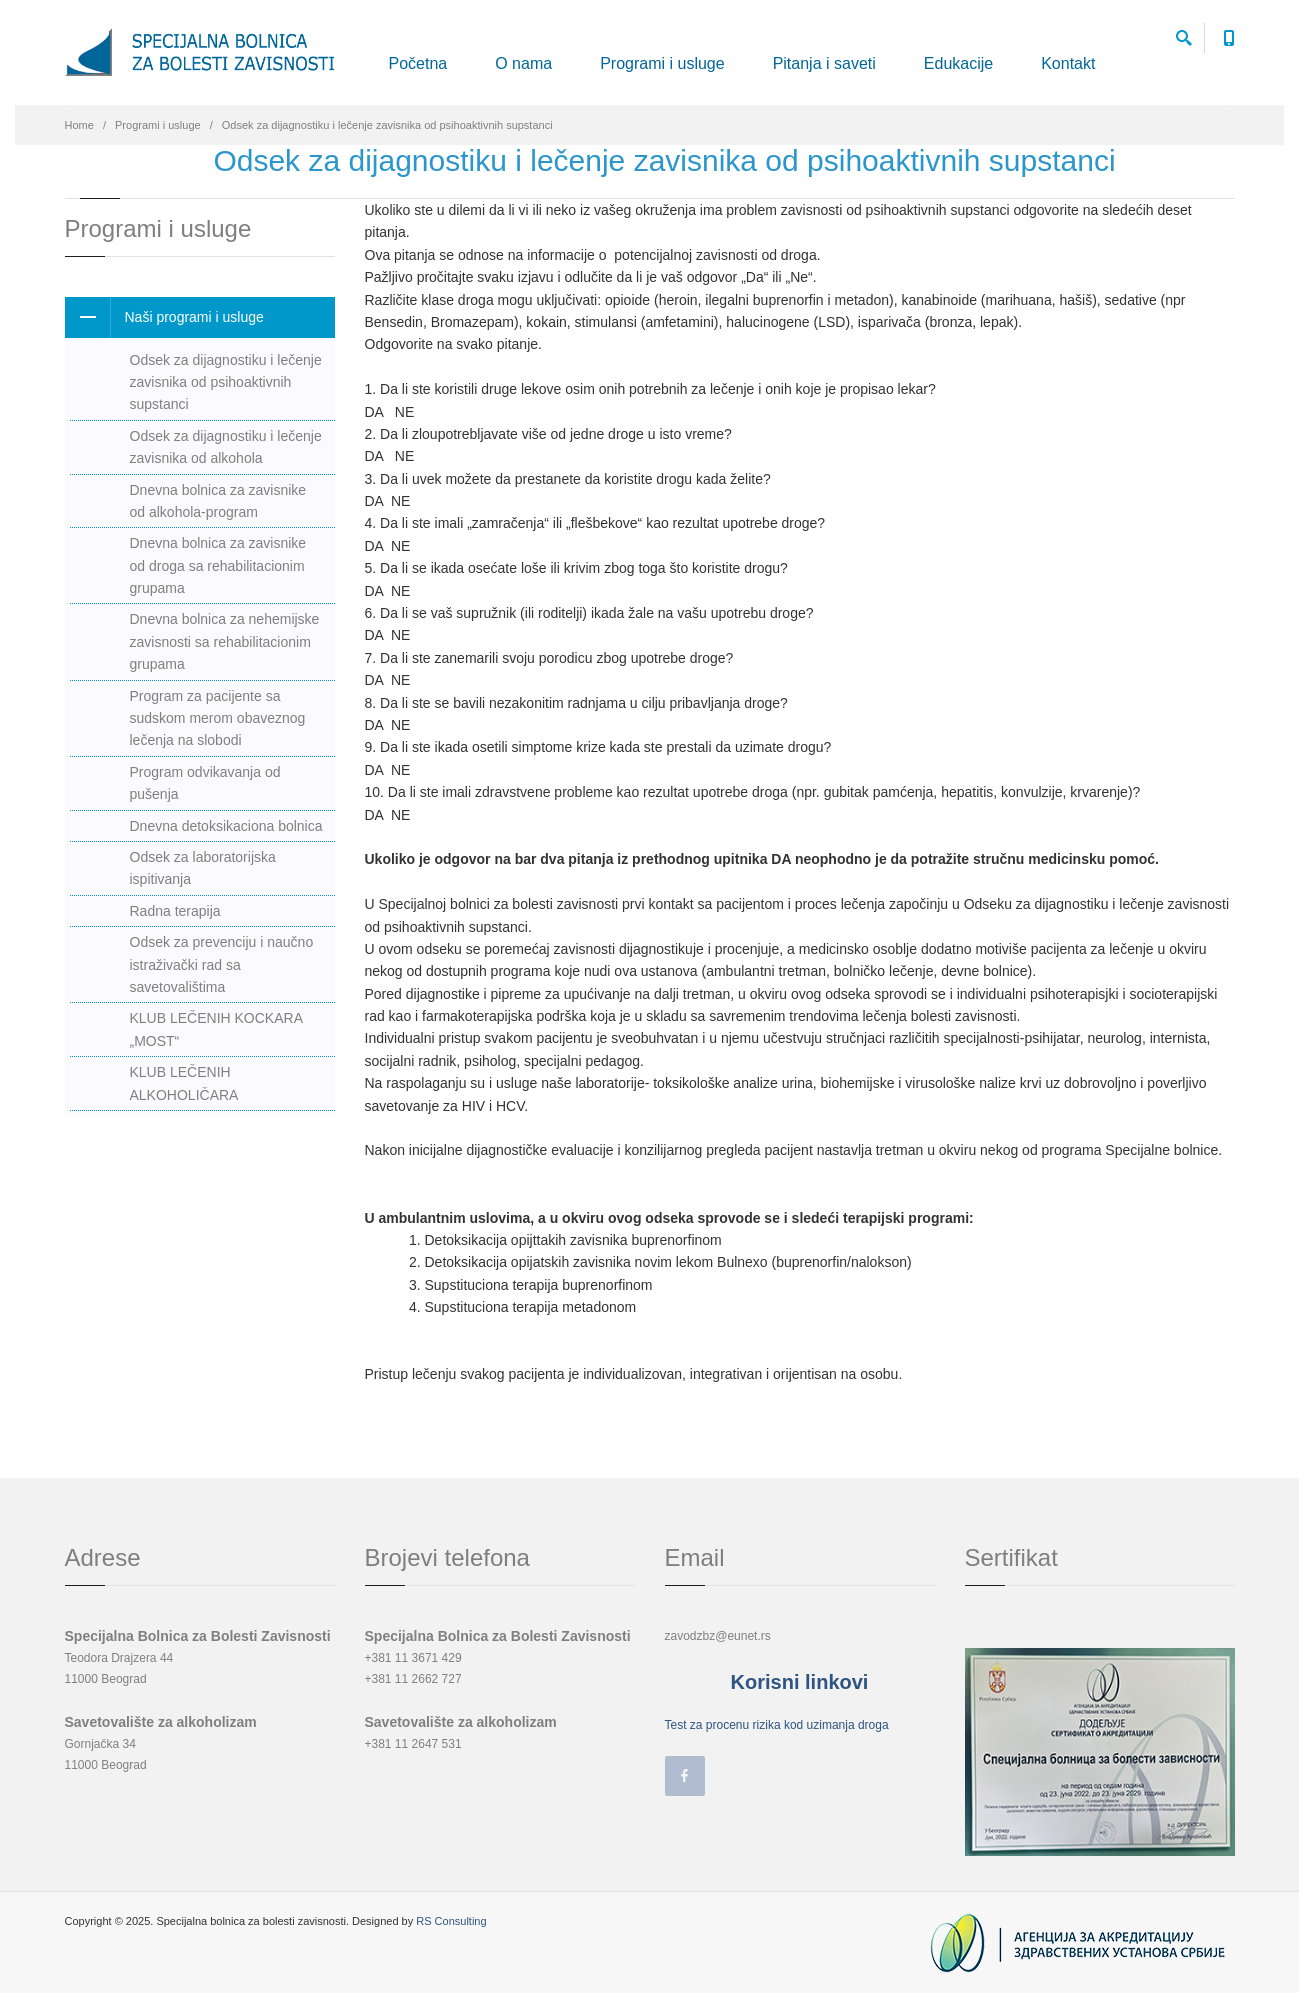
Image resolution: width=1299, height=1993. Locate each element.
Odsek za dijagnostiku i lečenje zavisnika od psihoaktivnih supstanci (226, 382)
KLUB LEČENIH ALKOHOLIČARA (184, 1083)
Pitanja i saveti (824, 63)
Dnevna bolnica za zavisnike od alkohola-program (218, 501)
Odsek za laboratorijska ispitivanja (203, 868)
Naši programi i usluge (164, 317)
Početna (418, 63)
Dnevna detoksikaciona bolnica (226, 826)
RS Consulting (451, 1921)
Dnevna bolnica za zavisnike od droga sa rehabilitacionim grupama (218, 565)
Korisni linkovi (800, 1682)
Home (79, 125)
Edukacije (958, 63)
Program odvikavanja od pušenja (205, 783)
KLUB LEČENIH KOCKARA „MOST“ (216, 1029)
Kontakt (1068, 63)
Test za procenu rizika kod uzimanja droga (777, 1725)
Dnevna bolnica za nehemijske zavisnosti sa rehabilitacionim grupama (225, 641)
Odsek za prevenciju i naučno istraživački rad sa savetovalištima (222, 964)
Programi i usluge (662, 63)
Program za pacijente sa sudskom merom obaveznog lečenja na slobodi (218, 718)
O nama (523, 63)
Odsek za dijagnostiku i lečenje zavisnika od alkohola (226, 447)
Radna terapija (175, 911)
